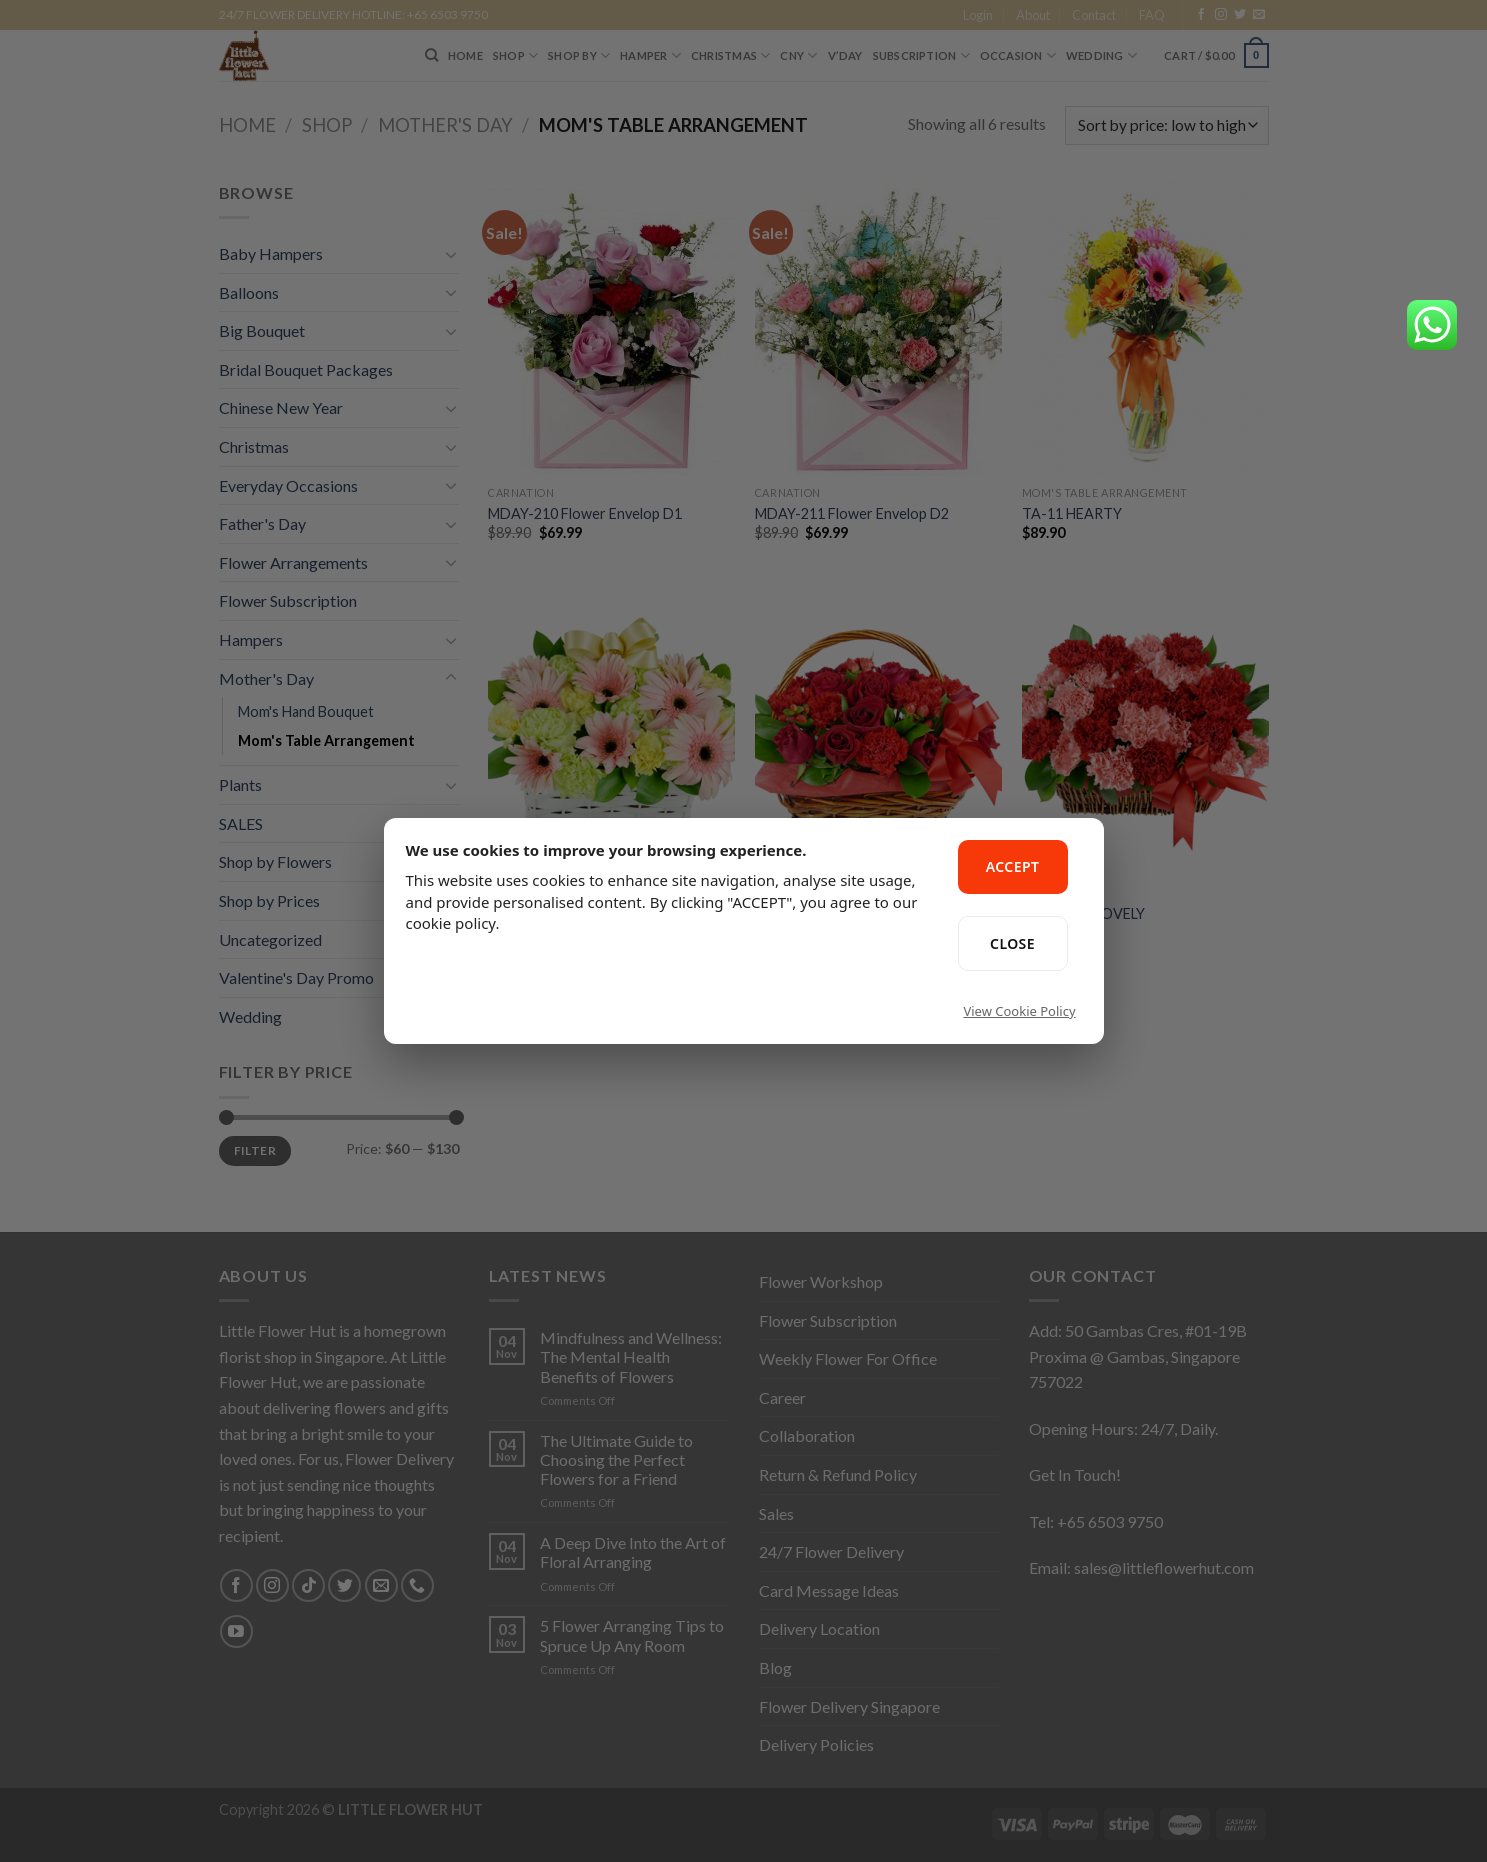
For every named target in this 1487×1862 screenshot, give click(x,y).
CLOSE (1012, 943)
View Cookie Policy (1019, 1011)
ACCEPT (1013, 866)
